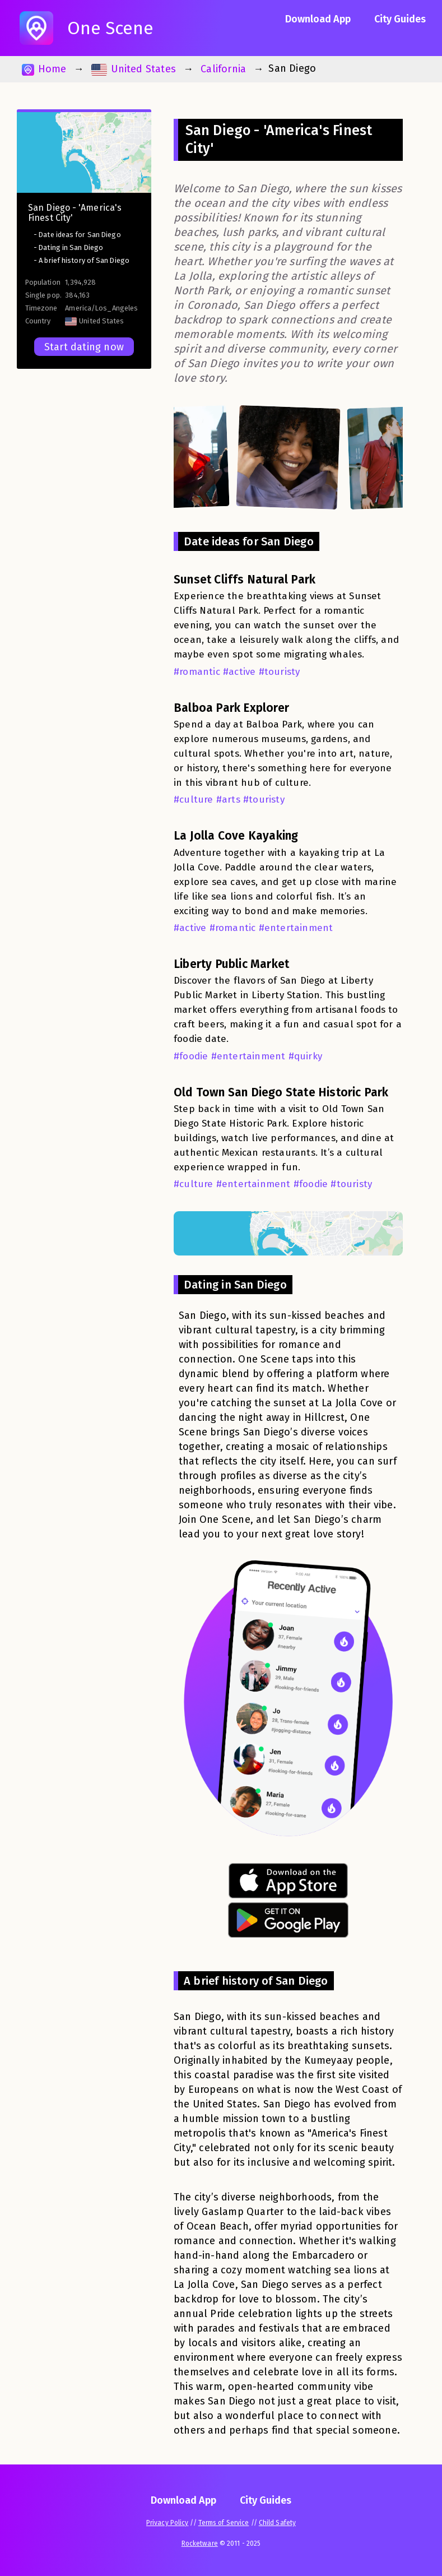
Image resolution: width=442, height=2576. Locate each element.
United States (133, 69)
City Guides (400, 19)
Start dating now (84, 347)
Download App (318, 19)
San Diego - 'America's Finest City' (75, 212)
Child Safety (277, 2523)
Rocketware (200, 2543)
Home (44, 69)
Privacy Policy (167, 2523)
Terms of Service (223, 2523)
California (223, 69)
